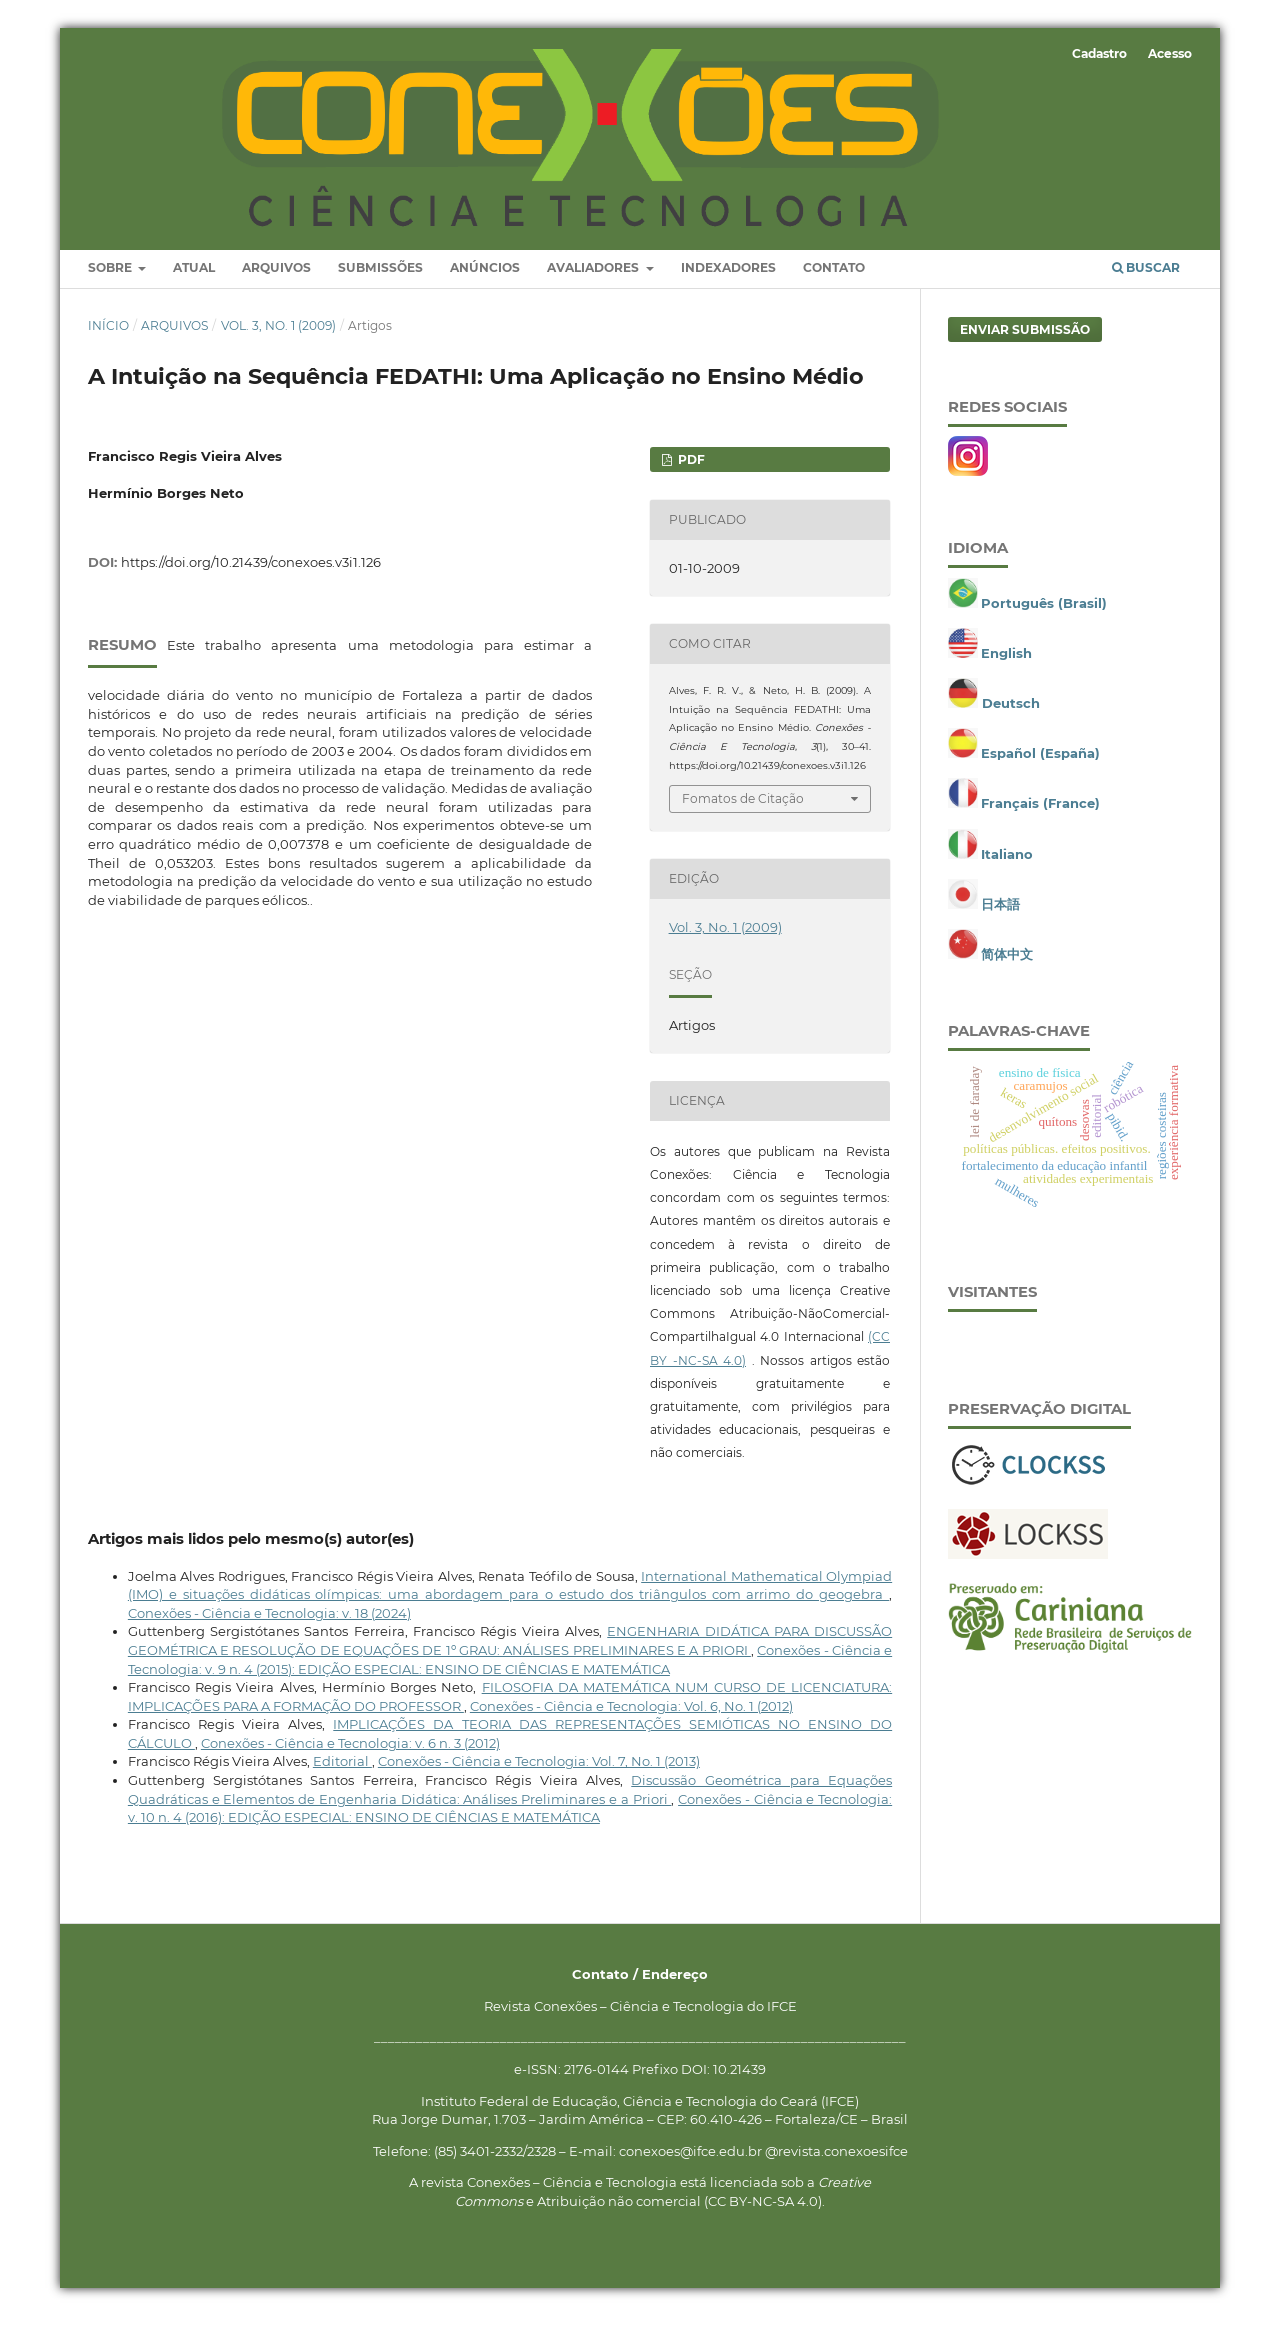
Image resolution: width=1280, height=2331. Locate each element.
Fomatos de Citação (743, 813)
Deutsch (1011, 719)
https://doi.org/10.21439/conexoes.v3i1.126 (251, 577)
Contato (834, 283)
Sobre (111, 283)
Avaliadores (594, 283)
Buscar (1146, 283)
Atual (194, 283)
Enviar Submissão (1025, 344)
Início (108, 340)
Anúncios (485, 283)
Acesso (1170, 53)
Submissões (380, 283)
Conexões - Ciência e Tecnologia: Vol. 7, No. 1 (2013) (539, 1777)
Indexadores (728, 283)
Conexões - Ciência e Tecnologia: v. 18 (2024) (269, 1629)
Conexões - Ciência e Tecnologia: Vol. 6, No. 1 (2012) (631, 1721)
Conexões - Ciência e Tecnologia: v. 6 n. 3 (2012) (350, 1759)
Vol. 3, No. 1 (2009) (278, 340)
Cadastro (1099, 53)
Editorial (342, 1777)
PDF (690, 474)
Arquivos (276, 283)
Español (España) (1040, 769)
